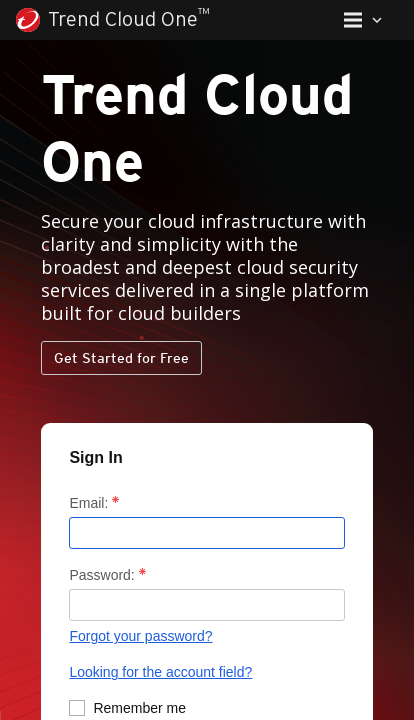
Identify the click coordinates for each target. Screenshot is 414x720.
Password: (95, 573)
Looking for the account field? (143, 673)
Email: (84, 494)
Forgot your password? (122, 637)
